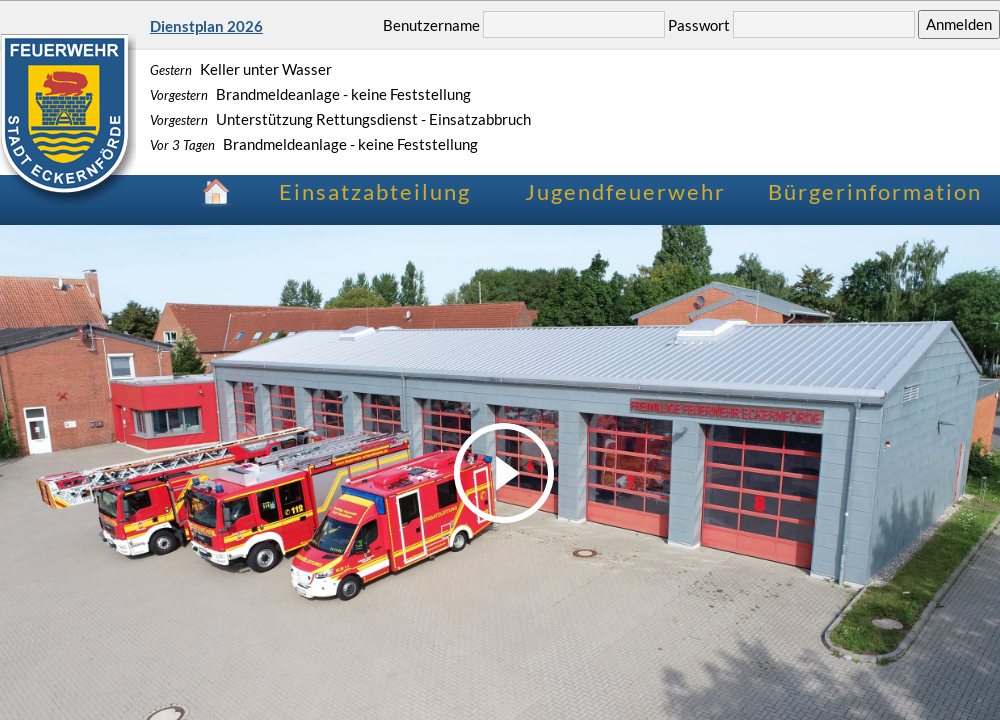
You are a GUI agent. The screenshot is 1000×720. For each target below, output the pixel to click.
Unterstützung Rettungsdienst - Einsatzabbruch (340, 119)
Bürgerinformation (875, 191)
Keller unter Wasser (241, 69)
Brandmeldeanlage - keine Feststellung (310, 94)
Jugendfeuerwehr (625, 191)
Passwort (699, 24)
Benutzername (431, 24)
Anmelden (959, 24)
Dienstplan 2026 (206, 26)
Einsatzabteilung (375, 191)
